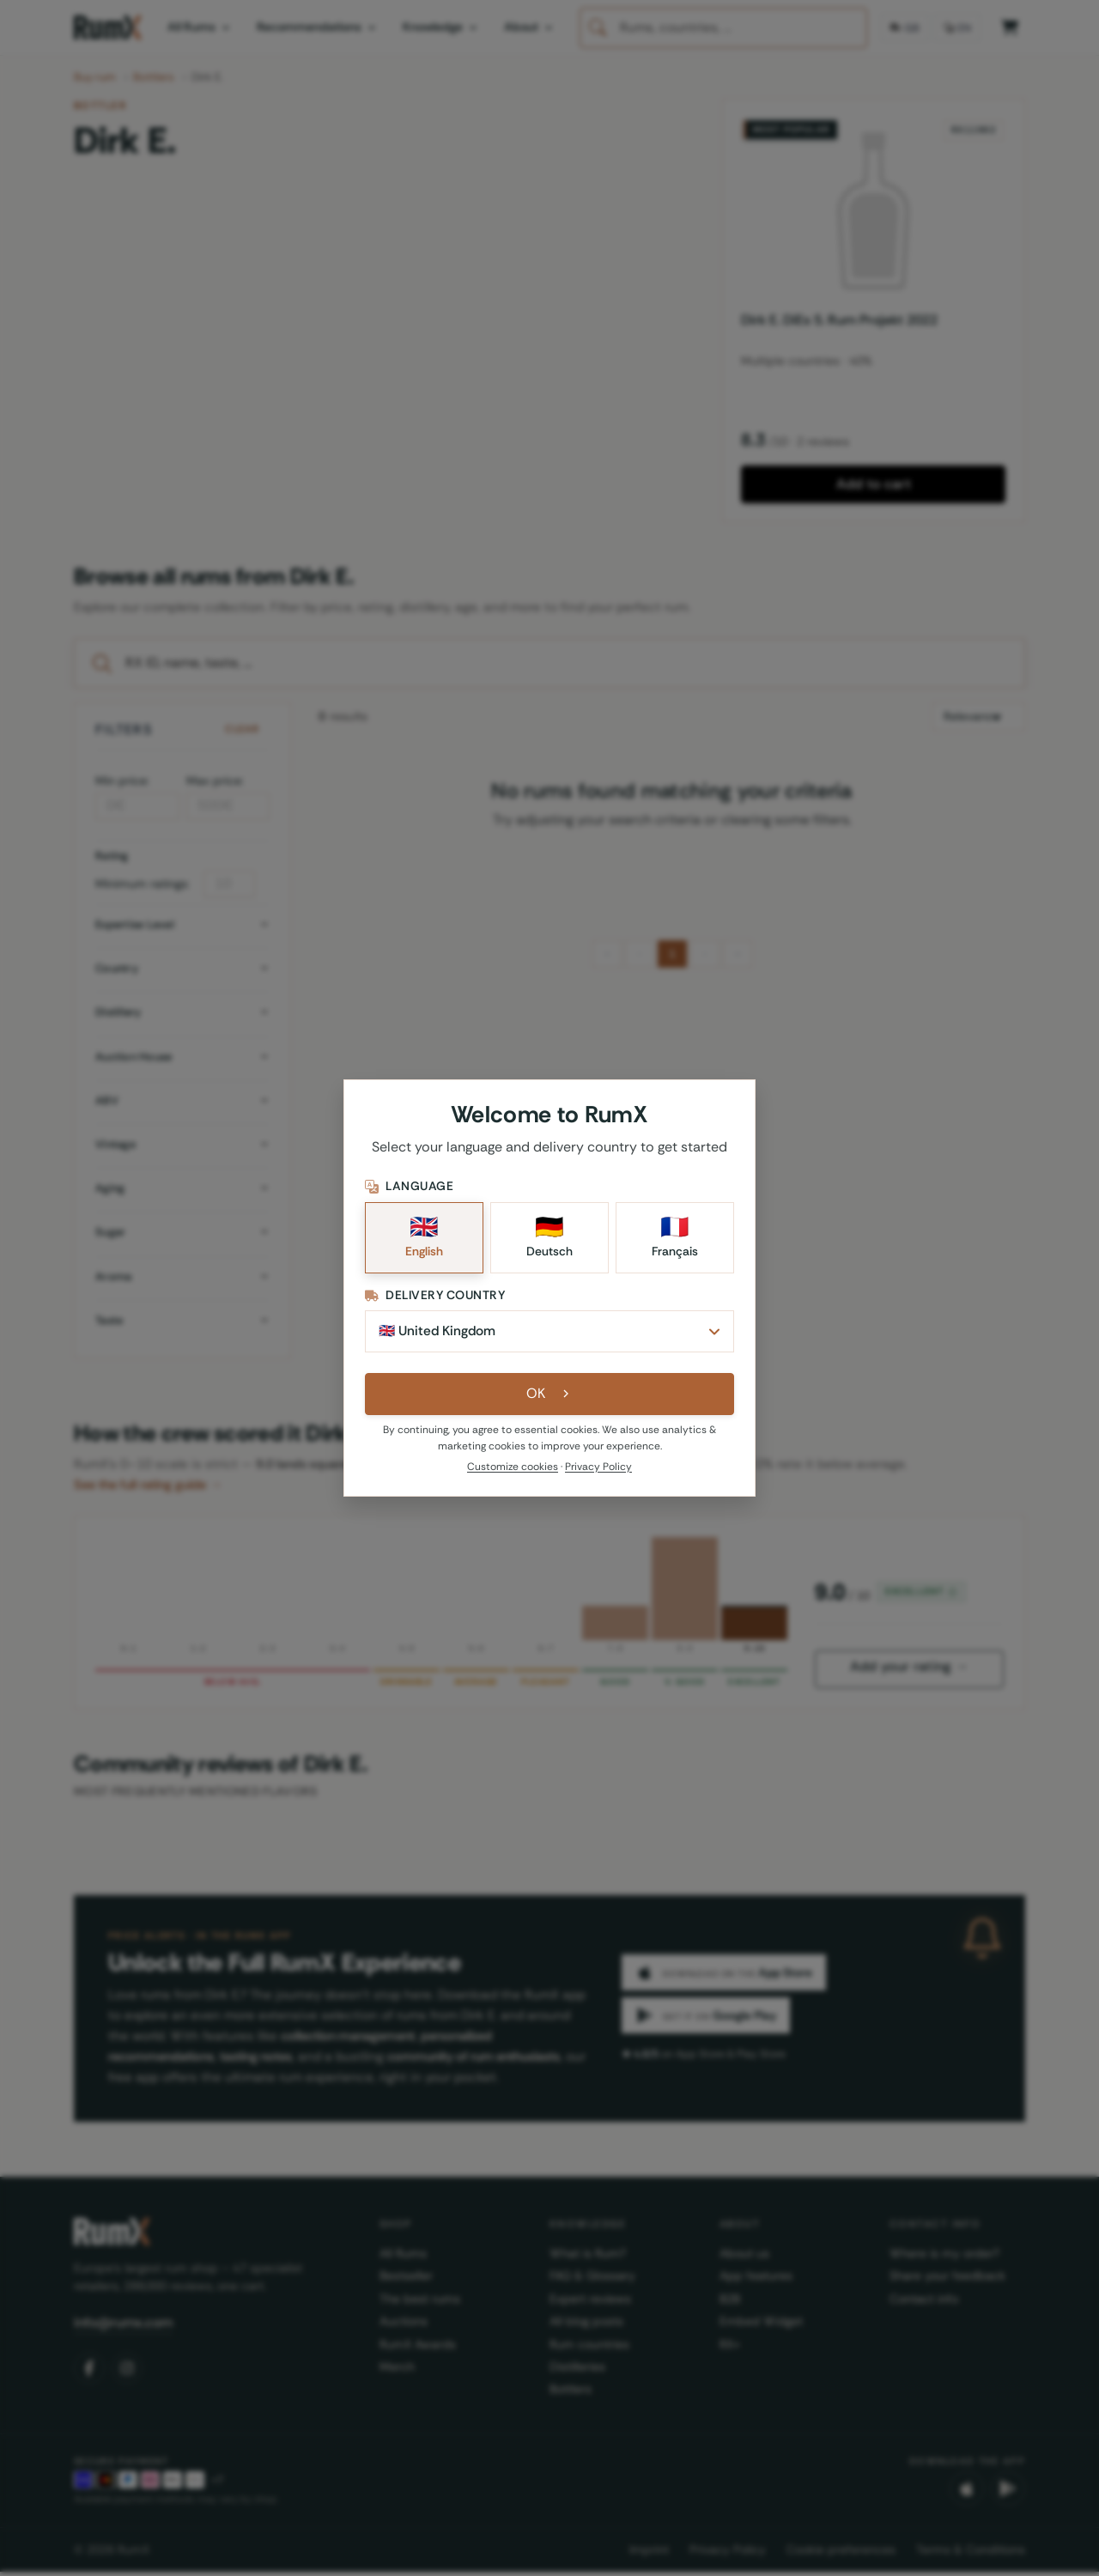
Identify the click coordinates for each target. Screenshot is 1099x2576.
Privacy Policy (598, 1470)
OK (550, 1397)
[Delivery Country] (549, 1334)
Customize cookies (512, 1470)
